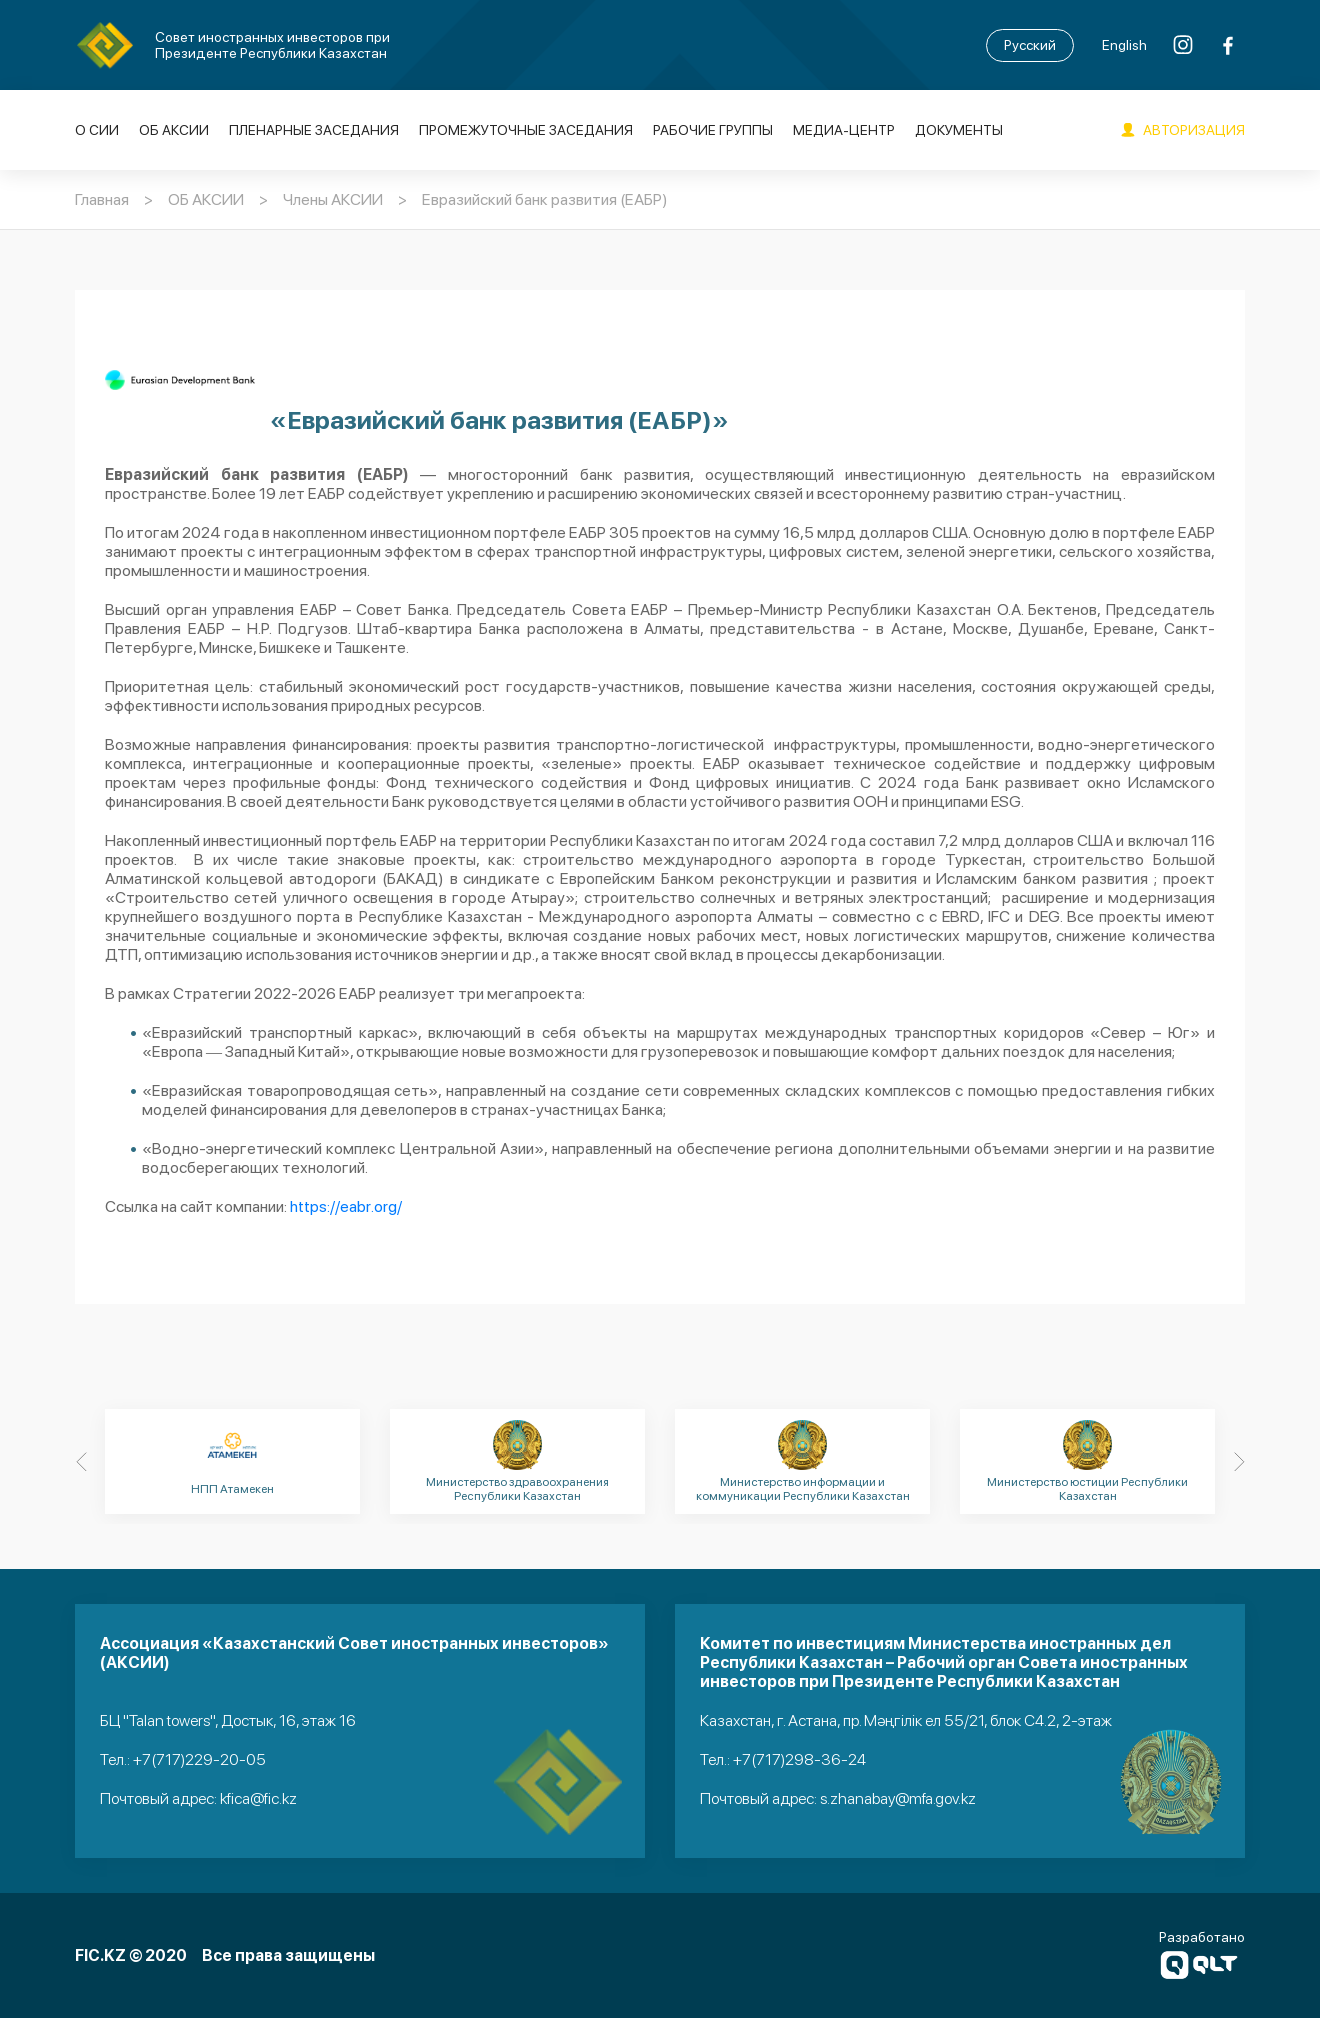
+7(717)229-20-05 (199, 1759)
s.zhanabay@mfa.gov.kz (898, 1798)
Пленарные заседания (314, 130)
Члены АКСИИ (333, 199)
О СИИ (97, 130)
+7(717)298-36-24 (799, 1759)
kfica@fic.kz (258, 1798)
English (1124, 45)
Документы (959, 130)
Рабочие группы (713, 130)
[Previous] (81, 1462)
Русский (1030, 45)
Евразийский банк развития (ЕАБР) (545, 199)
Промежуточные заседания (526, 130)
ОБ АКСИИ (174, 130)
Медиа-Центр (844, 130)
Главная (102, 199)
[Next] (1239, 1462)
